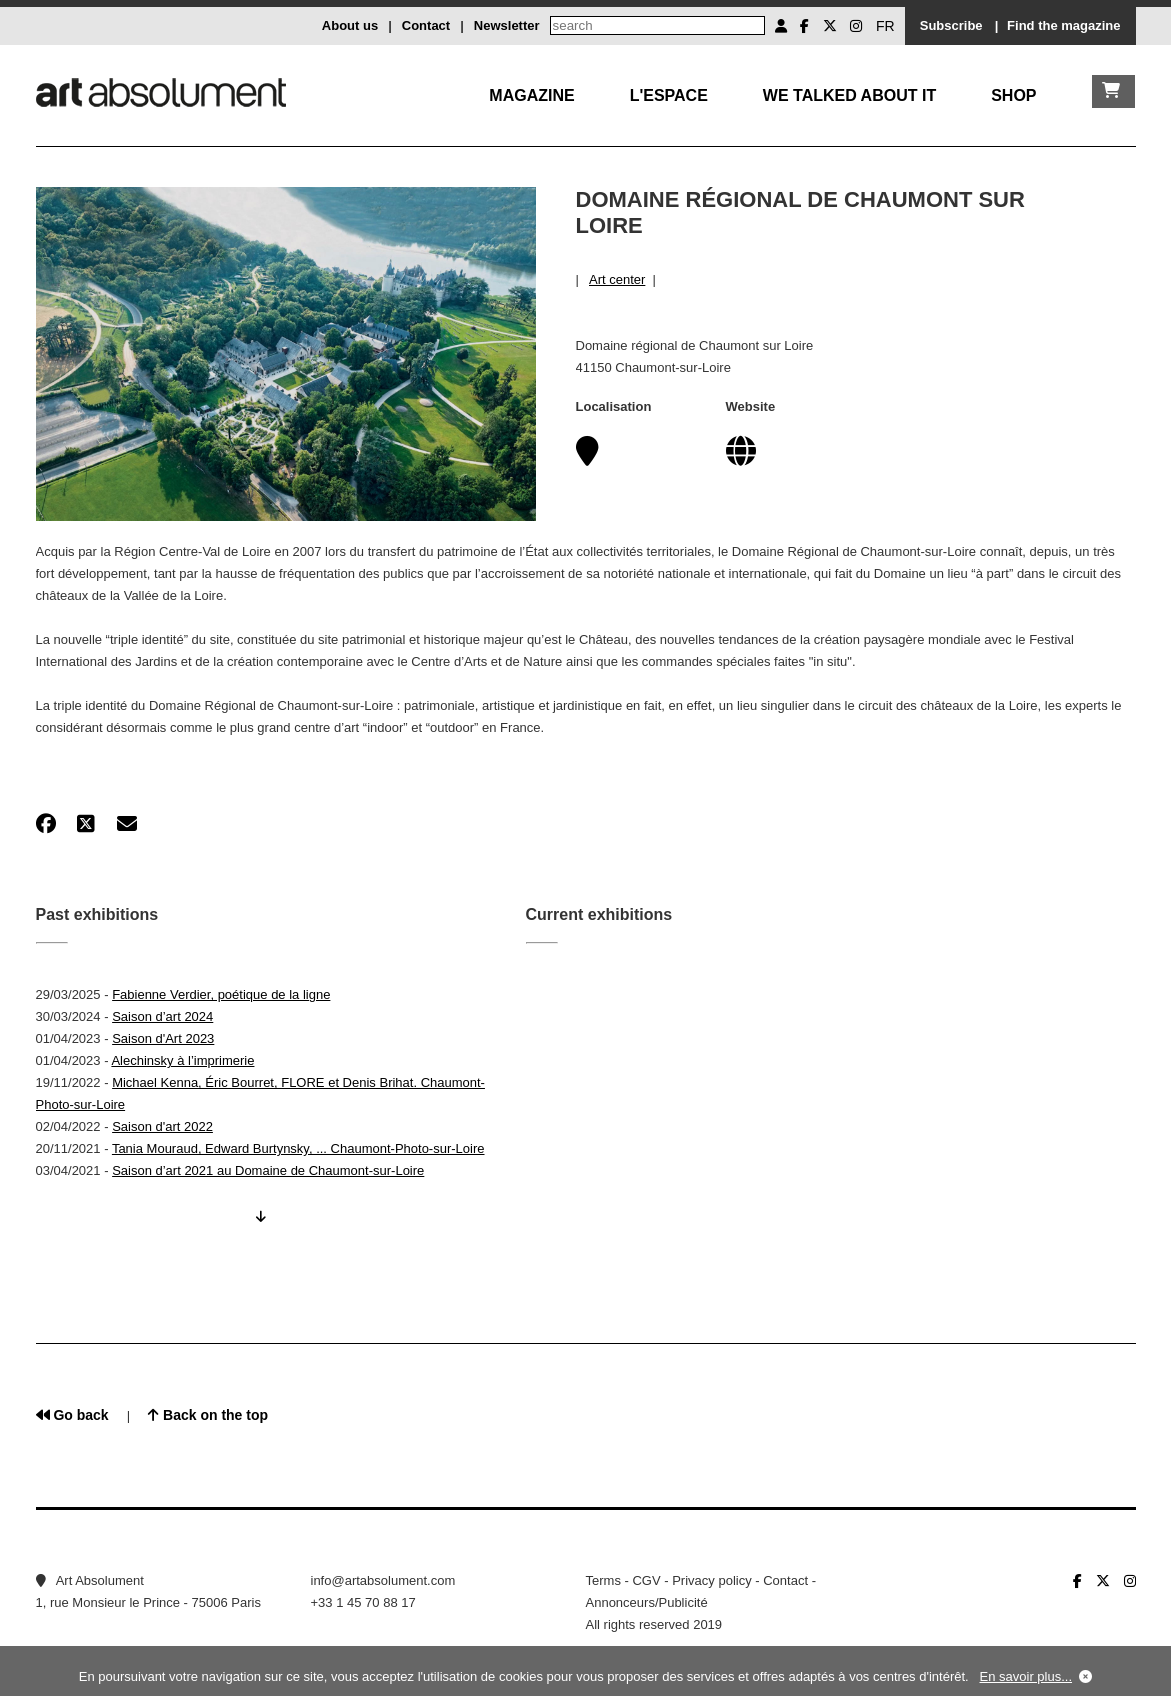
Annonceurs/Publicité (647, 1602)
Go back (72, 1415)
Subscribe (951, 25)
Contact (426, 25)
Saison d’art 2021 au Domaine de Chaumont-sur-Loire (268, 1170)
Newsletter (507, 25)
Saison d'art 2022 (162, 1126)
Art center (617, 279)
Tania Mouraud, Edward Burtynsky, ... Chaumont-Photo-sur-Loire (298, 1148)
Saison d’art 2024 (162, 1016)
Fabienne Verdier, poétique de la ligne (221, 994)
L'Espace (669, 95)
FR (885, 26)
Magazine (531, 95)
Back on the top (208, 1415)
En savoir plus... (1026, 1676)
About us (350, 25)
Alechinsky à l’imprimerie (182, 1060)
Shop (1013, 95)
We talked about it (849, 95)
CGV (646, 1580)
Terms (603, 1580)
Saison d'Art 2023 (163, 1038)
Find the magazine (1063, 25)
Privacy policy (711, 1580)
